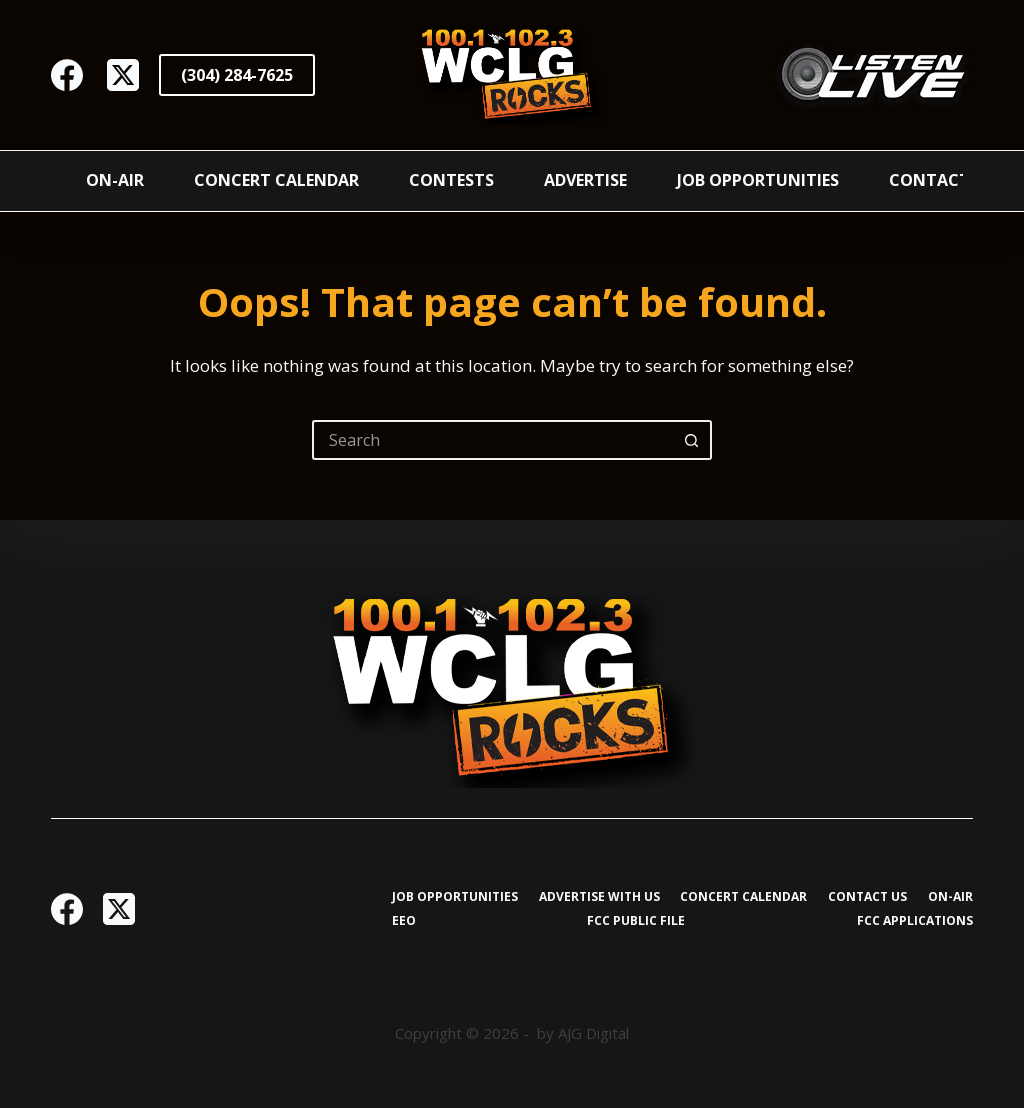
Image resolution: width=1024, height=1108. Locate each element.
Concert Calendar (276, 180)
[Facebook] (67, 75)
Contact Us (942, 180)
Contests (451, 180)
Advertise (585, 180)
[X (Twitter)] (123, 75)
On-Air (115, 180)
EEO (404, 921)
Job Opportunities (758, 180)
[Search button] (692, 440)
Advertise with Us (599, 897)
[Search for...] (492, 440)
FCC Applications (915, 921)
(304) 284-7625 (237, 75)
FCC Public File (636, 921)
